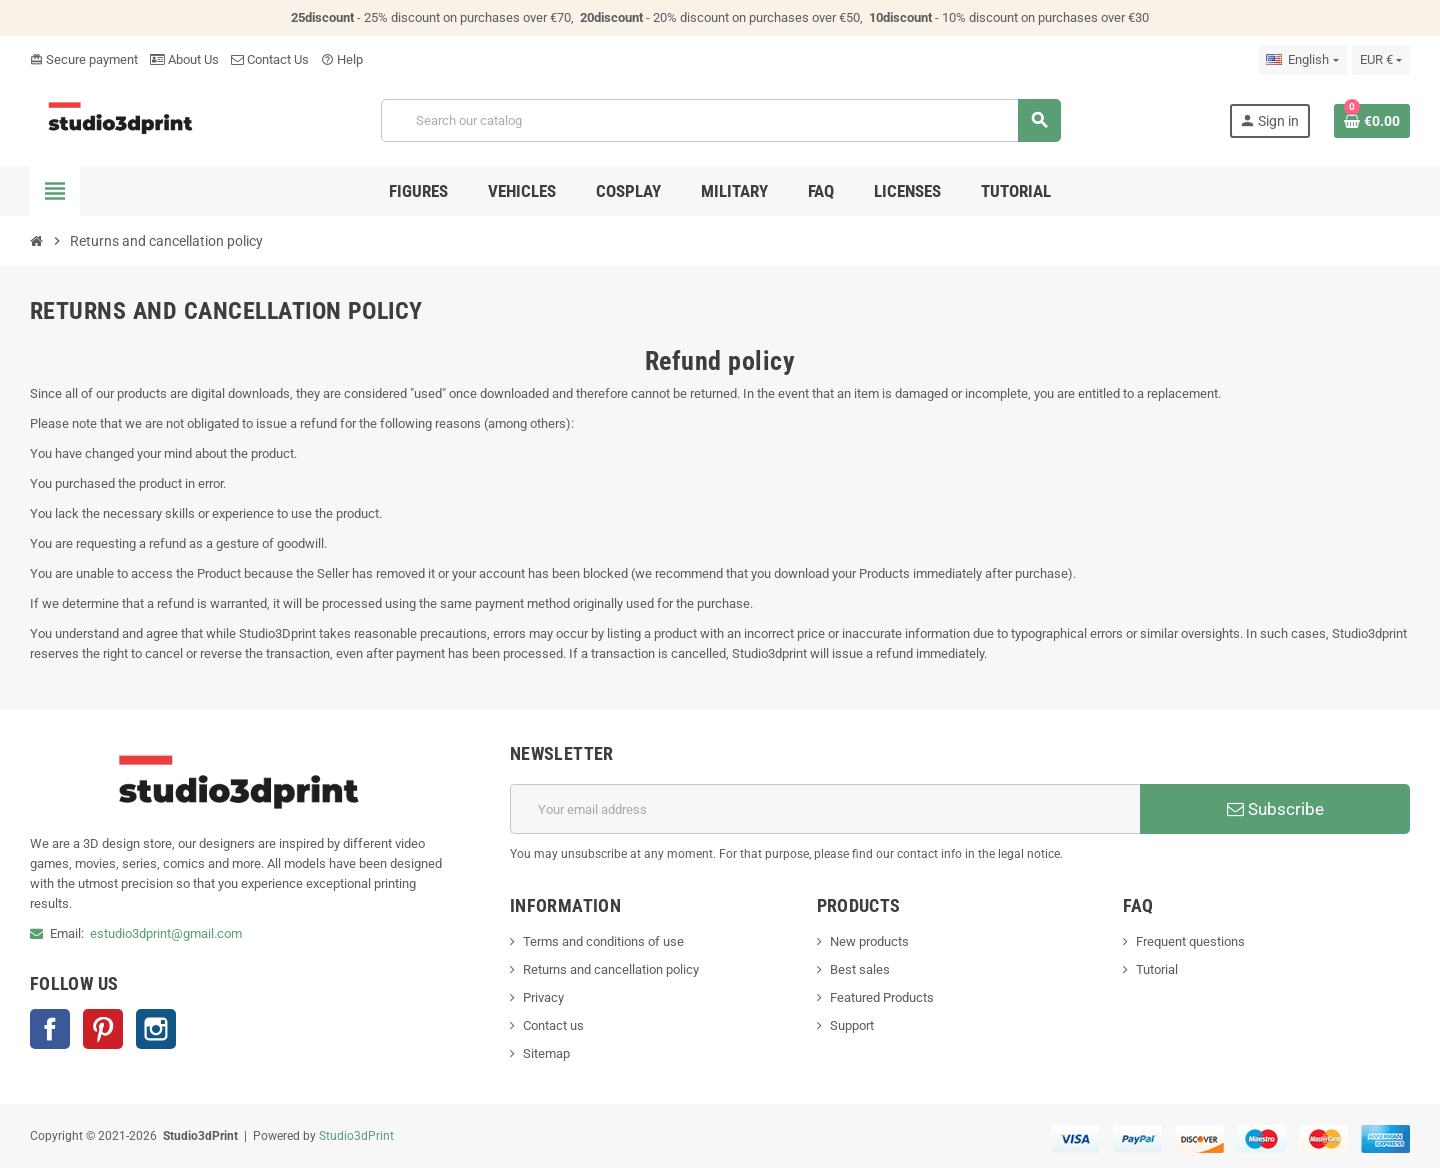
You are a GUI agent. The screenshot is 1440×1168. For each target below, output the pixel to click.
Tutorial (1157, 969)
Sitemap (546, 1053)
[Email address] (825, 809)
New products (869, 941)
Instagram (156, 1029)
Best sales (860, 969)
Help (342, 59)
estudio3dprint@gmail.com (166, 933)
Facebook (50, 1029)
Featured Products (882, 997)
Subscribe (1275, 809)
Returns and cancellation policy (611, 969)
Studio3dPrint (356, 1136)
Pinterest (103, 1029)
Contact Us (270, 59)
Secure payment (84, 59)
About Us (184, 59)
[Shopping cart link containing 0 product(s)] (1372, 121)
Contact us (553, 1025)
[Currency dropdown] (1381, 60)
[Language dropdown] (1302, 60)
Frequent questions (1190, 941)
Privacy (543, 997)
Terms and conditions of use (603, 941)
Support (852, 1025)
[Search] (720, 120)
